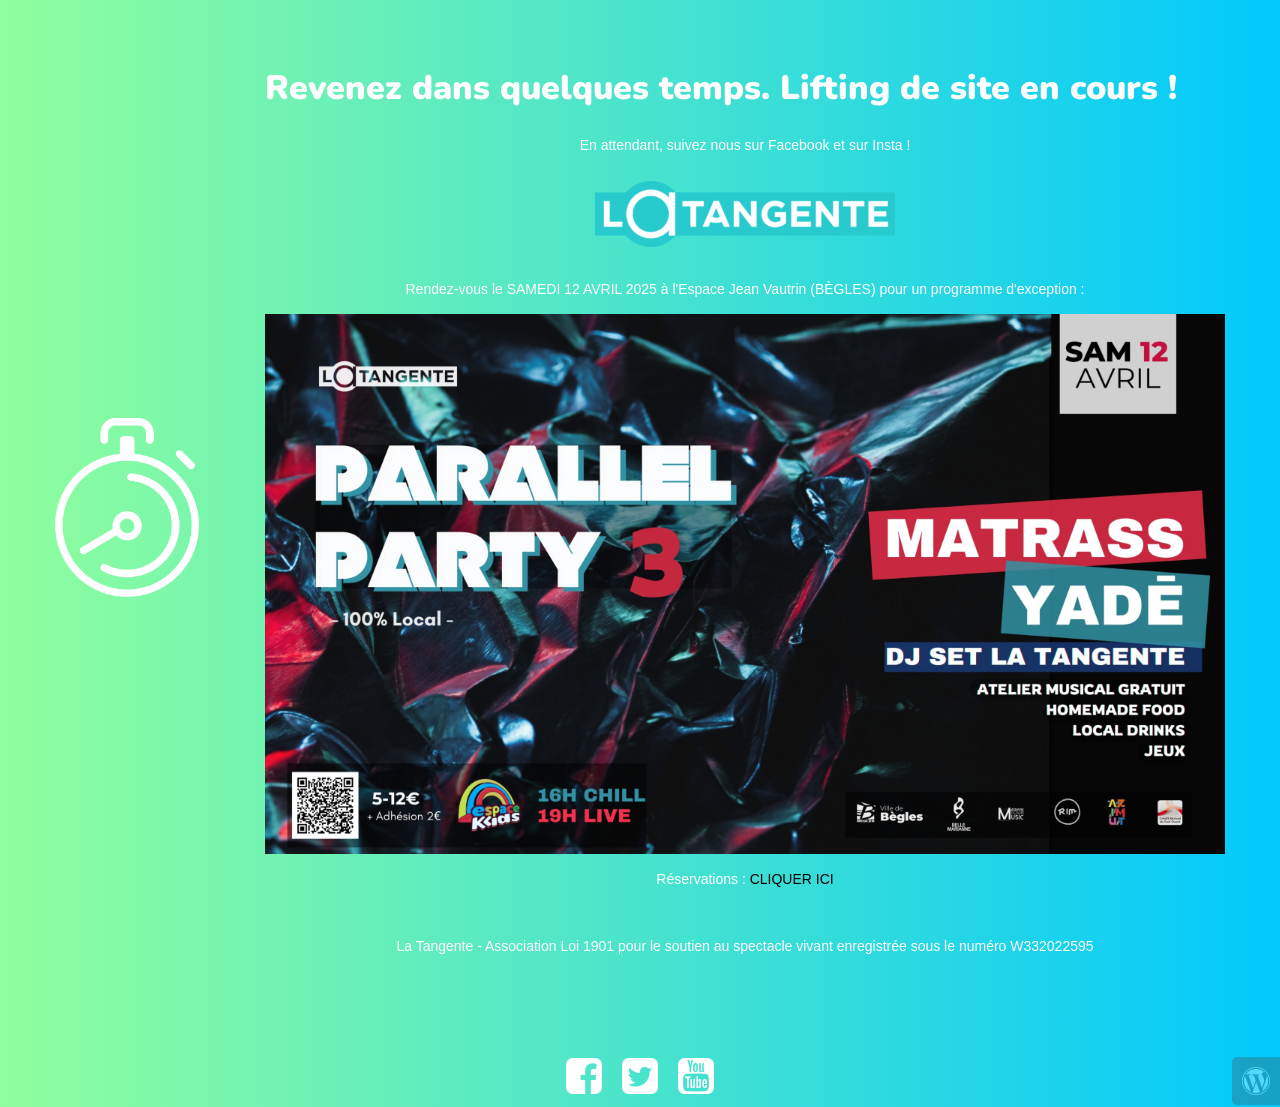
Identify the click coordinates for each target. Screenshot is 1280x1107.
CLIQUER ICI (792, 879)
